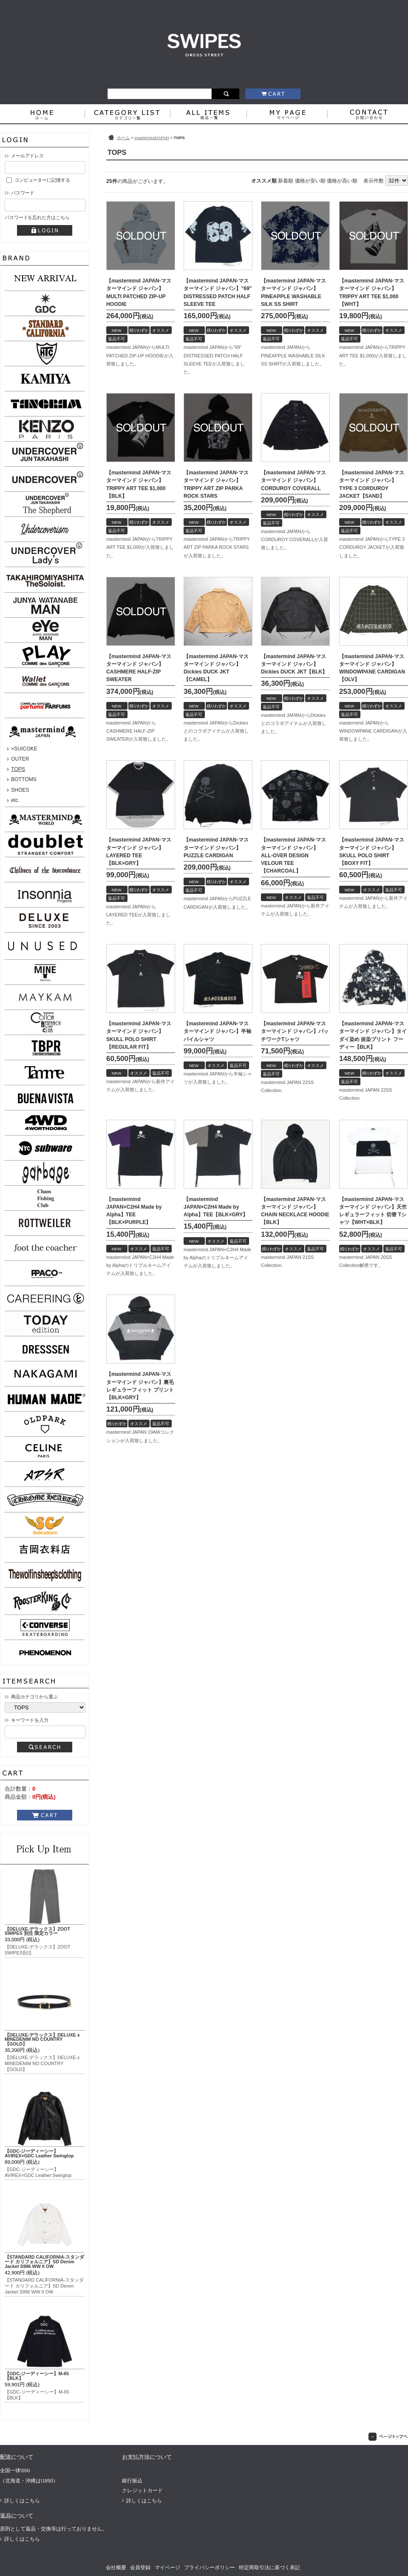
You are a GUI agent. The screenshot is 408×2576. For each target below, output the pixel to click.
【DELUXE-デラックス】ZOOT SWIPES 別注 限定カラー (37, 1931)
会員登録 (140, 2567)
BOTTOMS (24, 779)
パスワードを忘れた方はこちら (37, 217)
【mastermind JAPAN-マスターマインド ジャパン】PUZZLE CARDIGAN (216, 847)
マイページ (167, 2567)
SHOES (20, 790)
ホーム (123, 137)
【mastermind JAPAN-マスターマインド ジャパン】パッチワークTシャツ (295, 1031)
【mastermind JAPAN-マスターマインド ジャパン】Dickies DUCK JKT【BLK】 (294, 664)
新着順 (285, 181)
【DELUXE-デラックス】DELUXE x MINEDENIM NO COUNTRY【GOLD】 (42, 2039)
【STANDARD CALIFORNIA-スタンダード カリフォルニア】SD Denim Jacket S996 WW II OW (44, 2261)
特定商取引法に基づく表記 (269, 2567)
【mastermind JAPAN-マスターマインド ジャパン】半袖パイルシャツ (217, 1031)
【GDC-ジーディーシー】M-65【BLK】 (37, 2376)
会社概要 (116, 2567)
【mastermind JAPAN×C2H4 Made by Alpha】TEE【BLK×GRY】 (216, 1207)
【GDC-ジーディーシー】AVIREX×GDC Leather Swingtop (39, 2153)
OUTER (20, 759)
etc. (15, 800)
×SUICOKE (24, 749)
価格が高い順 (342, 181)
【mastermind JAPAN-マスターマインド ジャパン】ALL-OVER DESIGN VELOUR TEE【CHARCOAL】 (293, 855)
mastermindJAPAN (151, 137)
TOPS (18, 769)
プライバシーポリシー (209, 2567)
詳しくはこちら (22, 2500)
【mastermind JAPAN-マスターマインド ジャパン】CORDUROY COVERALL (293, 480)
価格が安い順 (310, 181)
